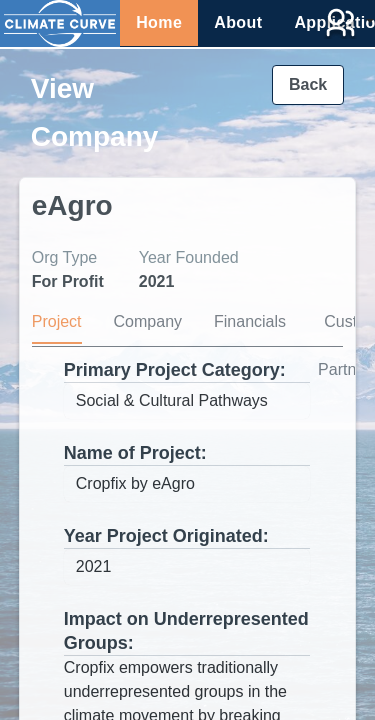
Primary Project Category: (175, 370)
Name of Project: (135, 453)
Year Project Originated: (166, 536)
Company (148, 321)
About (238, 22)
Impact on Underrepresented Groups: (186, 631)
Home (159, 22)
